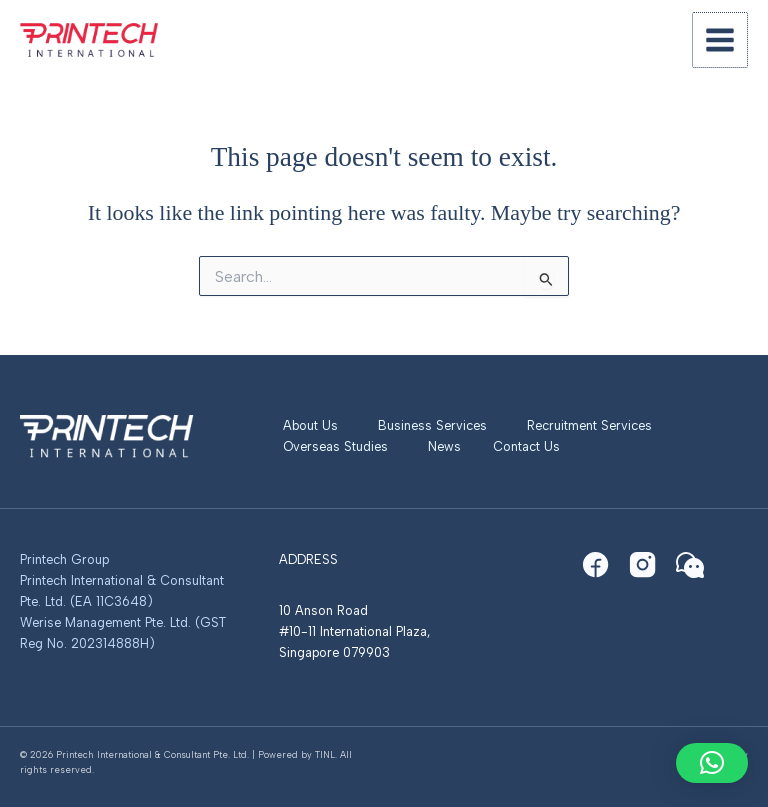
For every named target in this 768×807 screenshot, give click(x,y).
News (444, 446)
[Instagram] (643, 565)
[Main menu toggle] (721, 40)
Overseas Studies (335, 446)
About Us (310, 425)
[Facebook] (596, 565)
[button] (712, 763)
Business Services (432, 425)
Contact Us (526, 446)
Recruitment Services (589, 425)
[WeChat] (690, 565)
